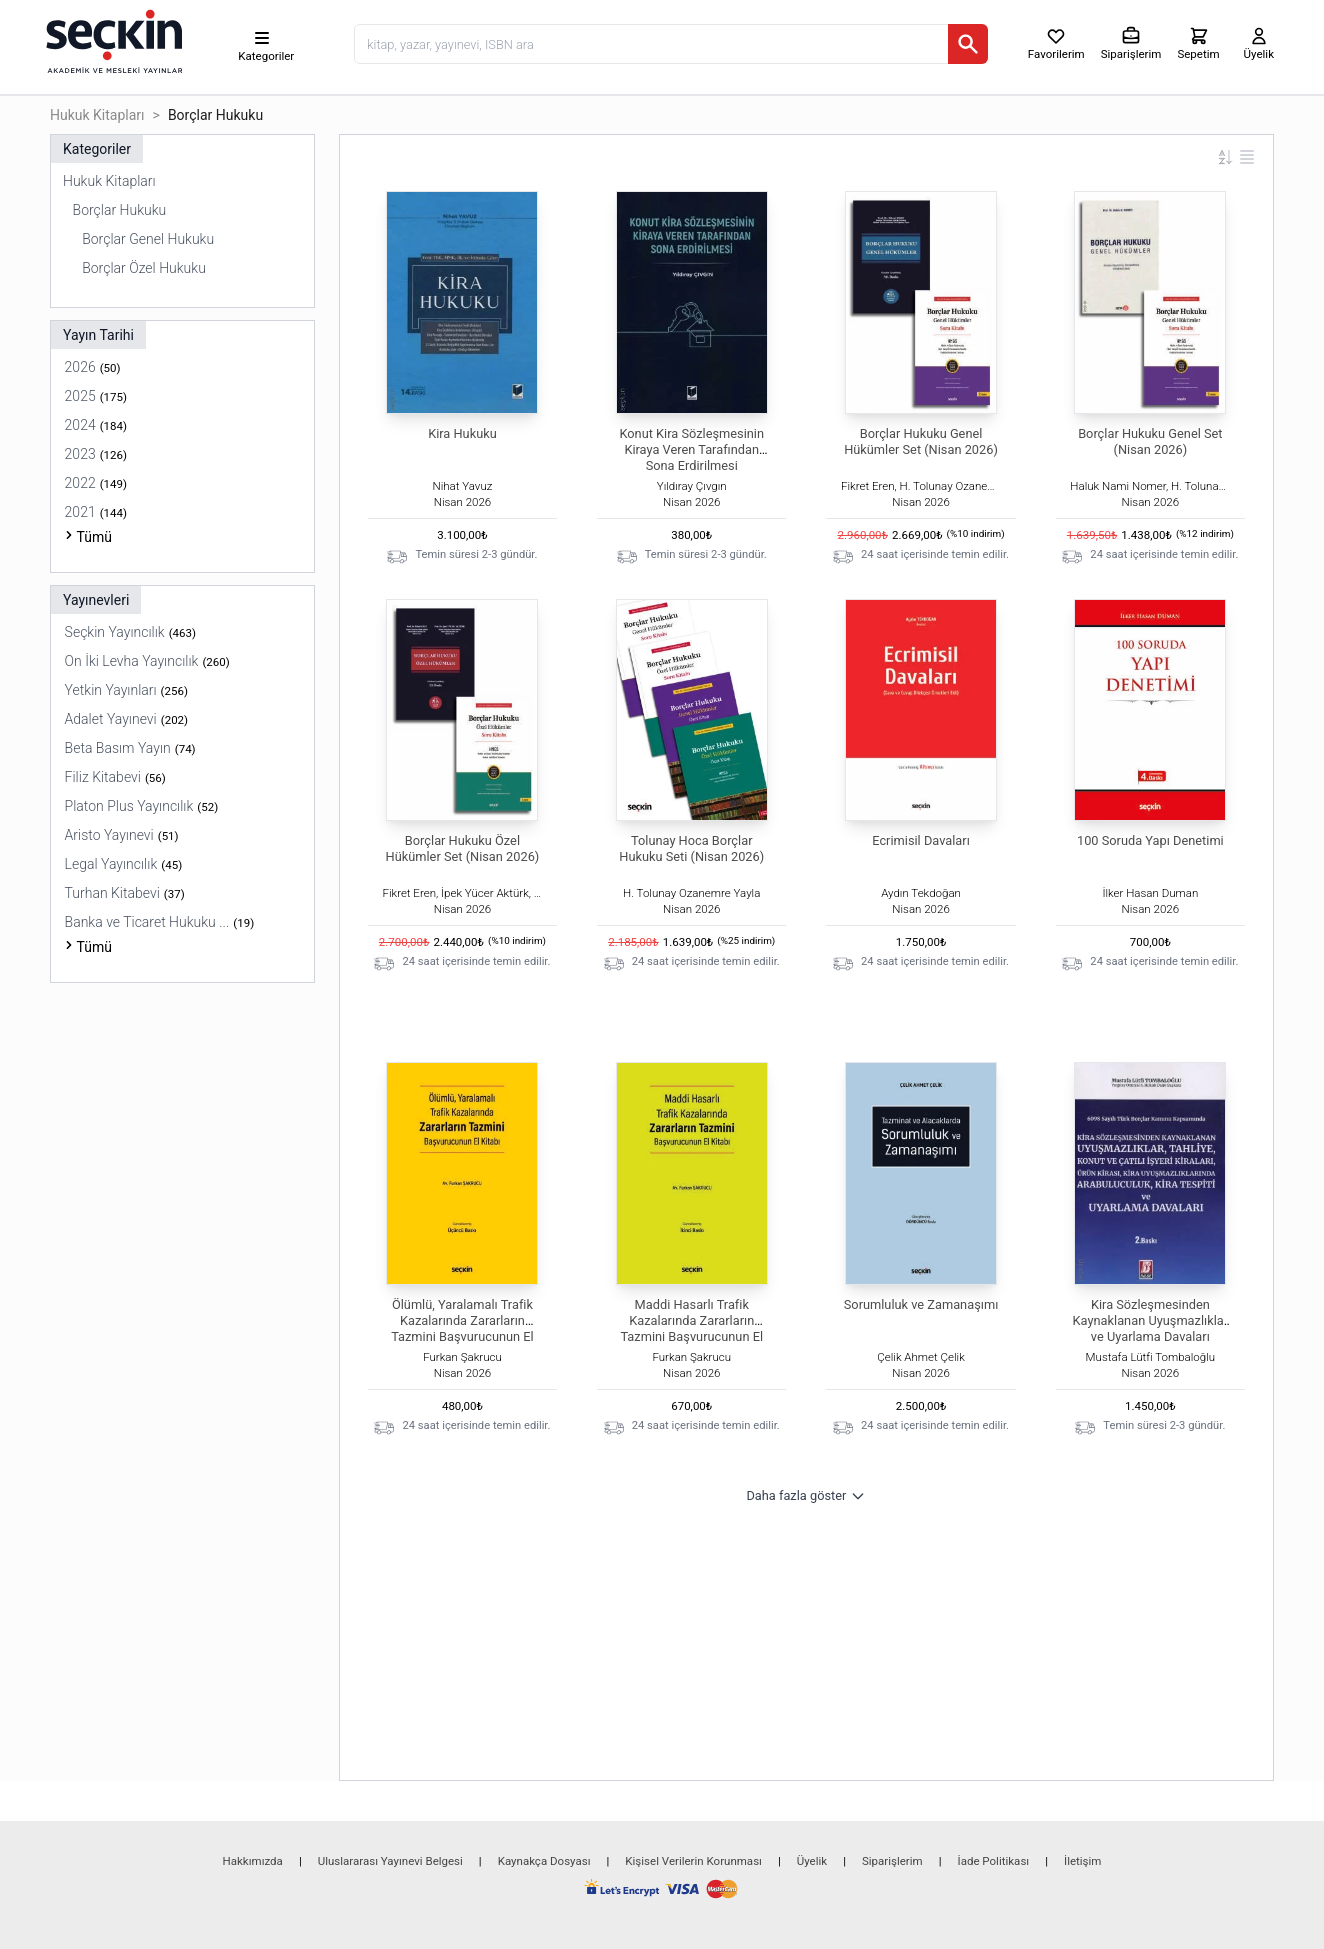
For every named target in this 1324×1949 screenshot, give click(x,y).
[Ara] (968, 44)
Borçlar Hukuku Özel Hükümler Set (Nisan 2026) (463, 848)
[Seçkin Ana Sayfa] (112, 40)
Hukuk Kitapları (97, 115)
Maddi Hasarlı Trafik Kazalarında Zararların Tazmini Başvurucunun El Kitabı (691, 1328)
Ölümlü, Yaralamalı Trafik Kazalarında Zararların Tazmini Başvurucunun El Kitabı (462, 1328)
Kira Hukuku (462, 433)
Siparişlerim (892, 1861)
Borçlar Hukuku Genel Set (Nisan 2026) (1150, 441)
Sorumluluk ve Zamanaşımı (921, 1304)
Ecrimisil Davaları (921, 840)
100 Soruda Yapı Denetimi (1150, 840)
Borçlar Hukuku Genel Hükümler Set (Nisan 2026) (921, 441)
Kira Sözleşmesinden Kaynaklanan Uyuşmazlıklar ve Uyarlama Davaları (1151, 1320)
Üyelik (812, 1861)
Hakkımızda (253, 1861)
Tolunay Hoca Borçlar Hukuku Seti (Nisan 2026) (691, 848)
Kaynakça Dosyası (544, 1861)
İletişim (1082, 1861)
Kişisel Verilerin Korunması (693, 1861)
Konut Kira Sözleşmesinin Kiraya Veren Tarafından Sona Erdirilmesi (691, 449)
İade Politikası (994, 1861)
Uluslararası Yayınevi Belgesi (390, 1861)
